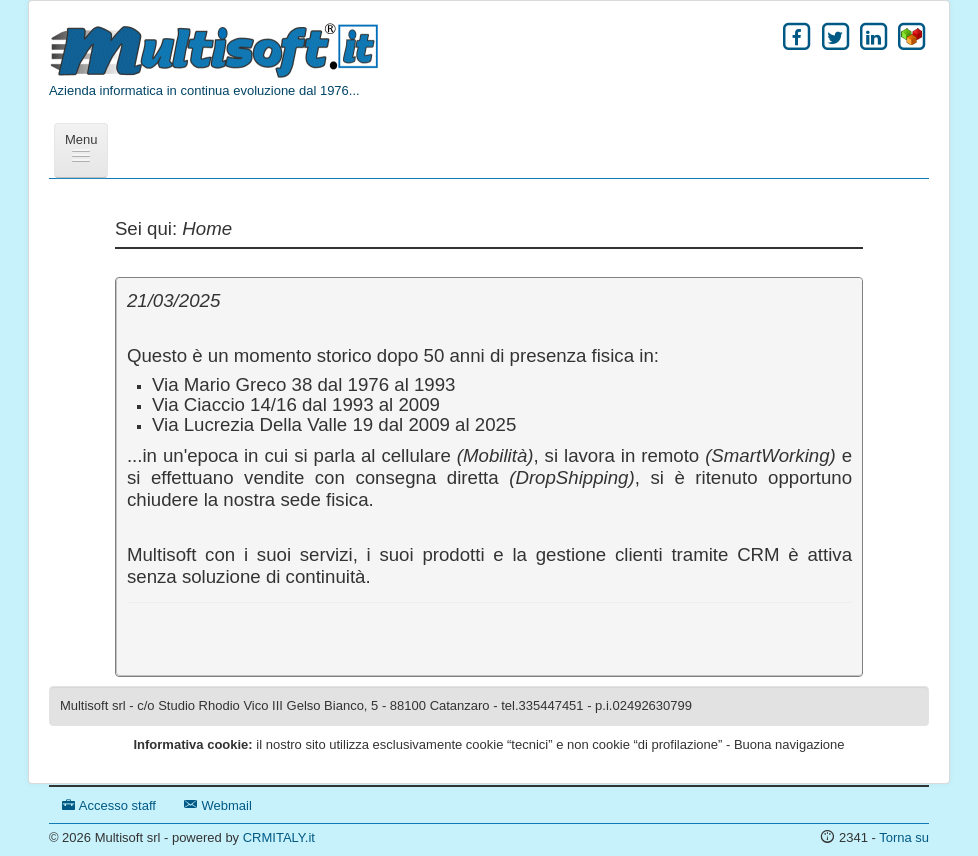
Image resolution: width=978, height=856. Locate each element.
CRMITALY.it (279, 837)
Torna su (904, 837)
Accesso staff (109, 805)
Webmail (218, 805)
